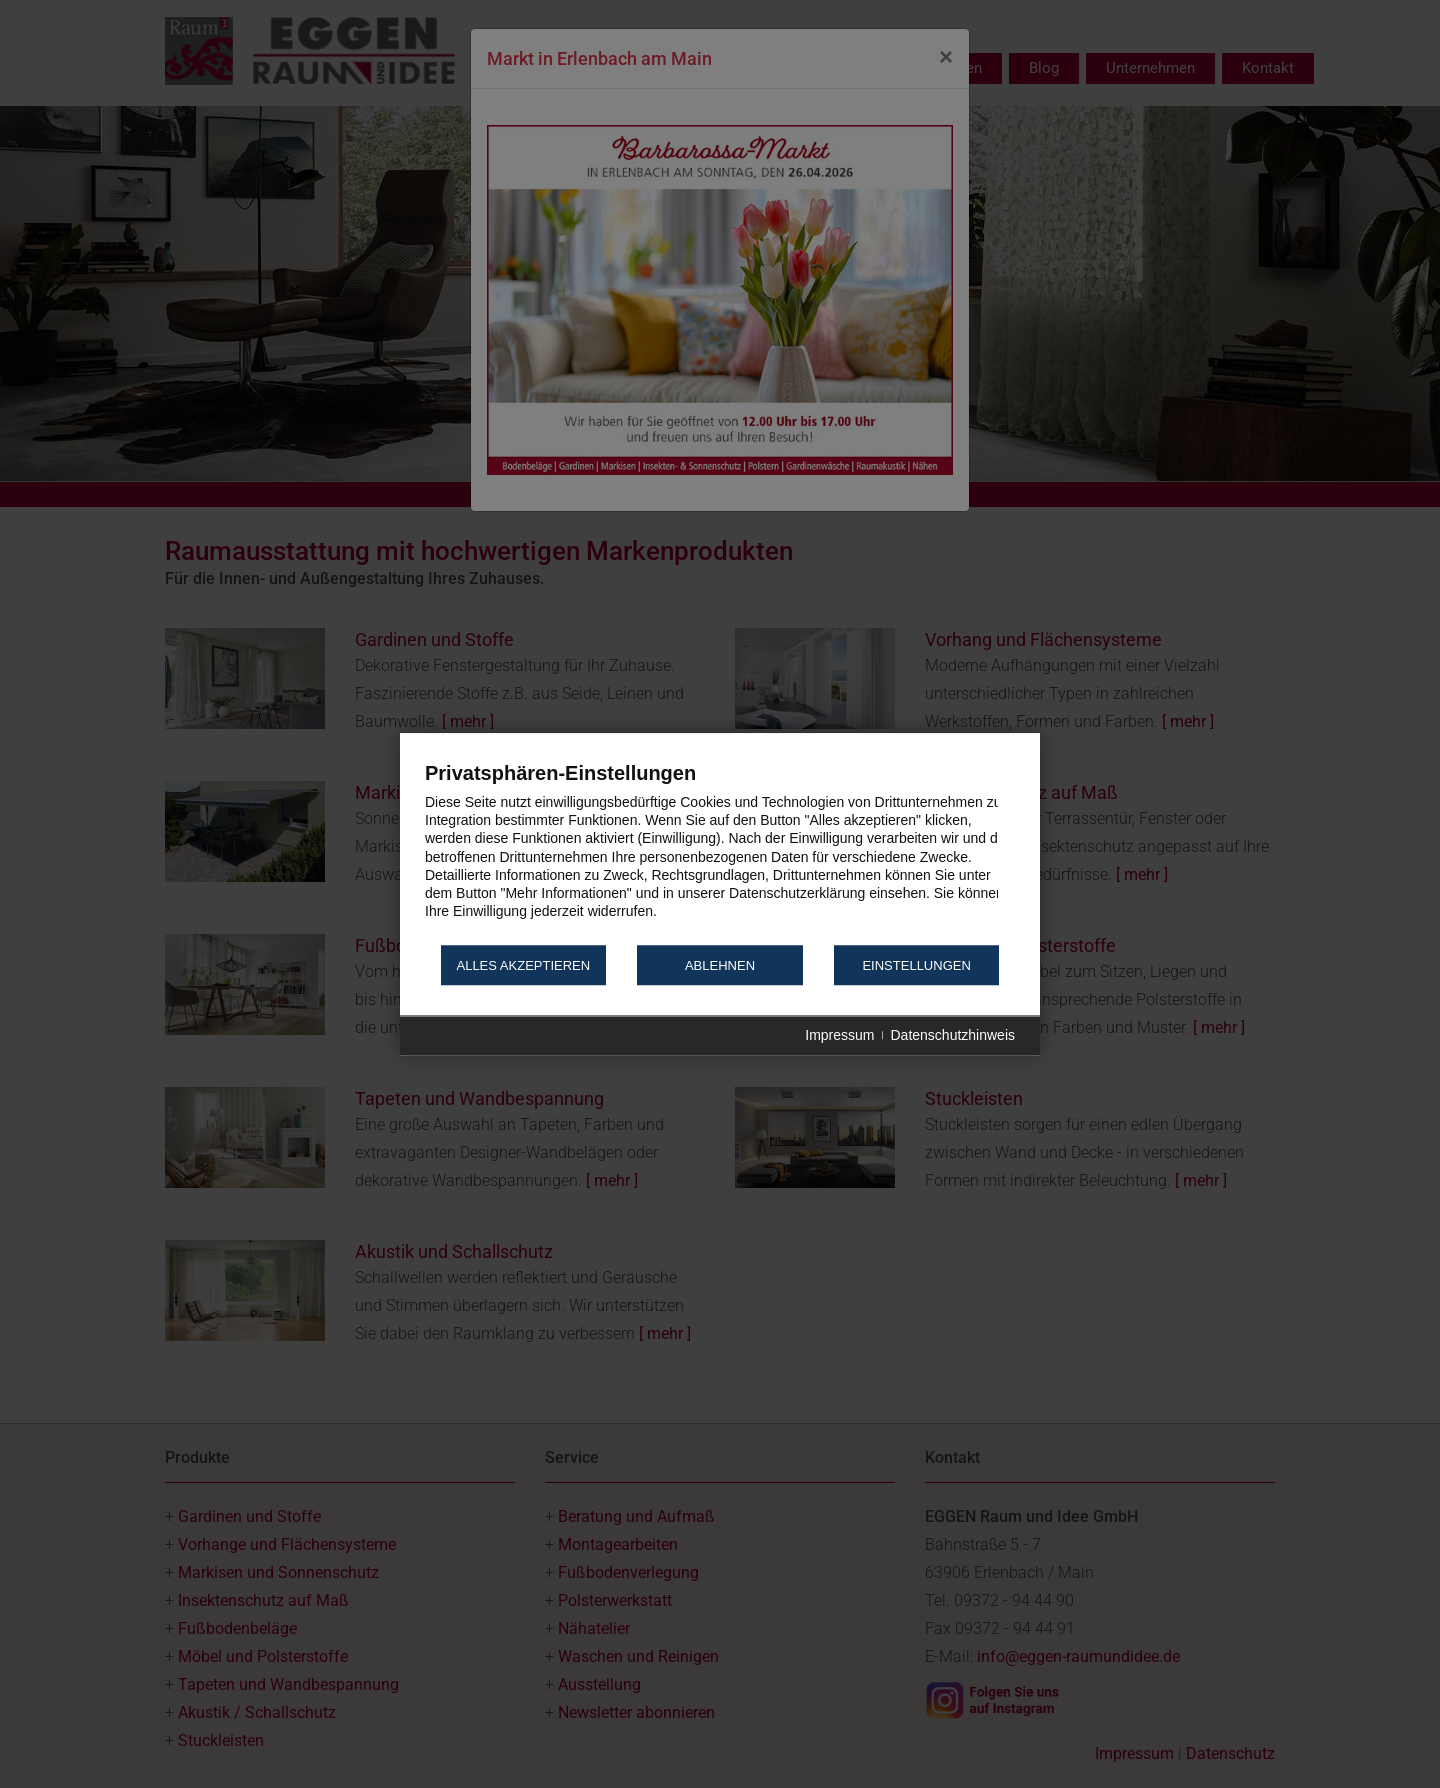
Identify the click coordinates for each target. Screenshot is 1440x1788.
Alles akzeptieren (523, 965)
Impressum (839, 1036)
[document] (720, 851)
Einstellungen (916, 965)
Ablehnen (720, 965)
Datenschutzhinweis (952, 1036)
